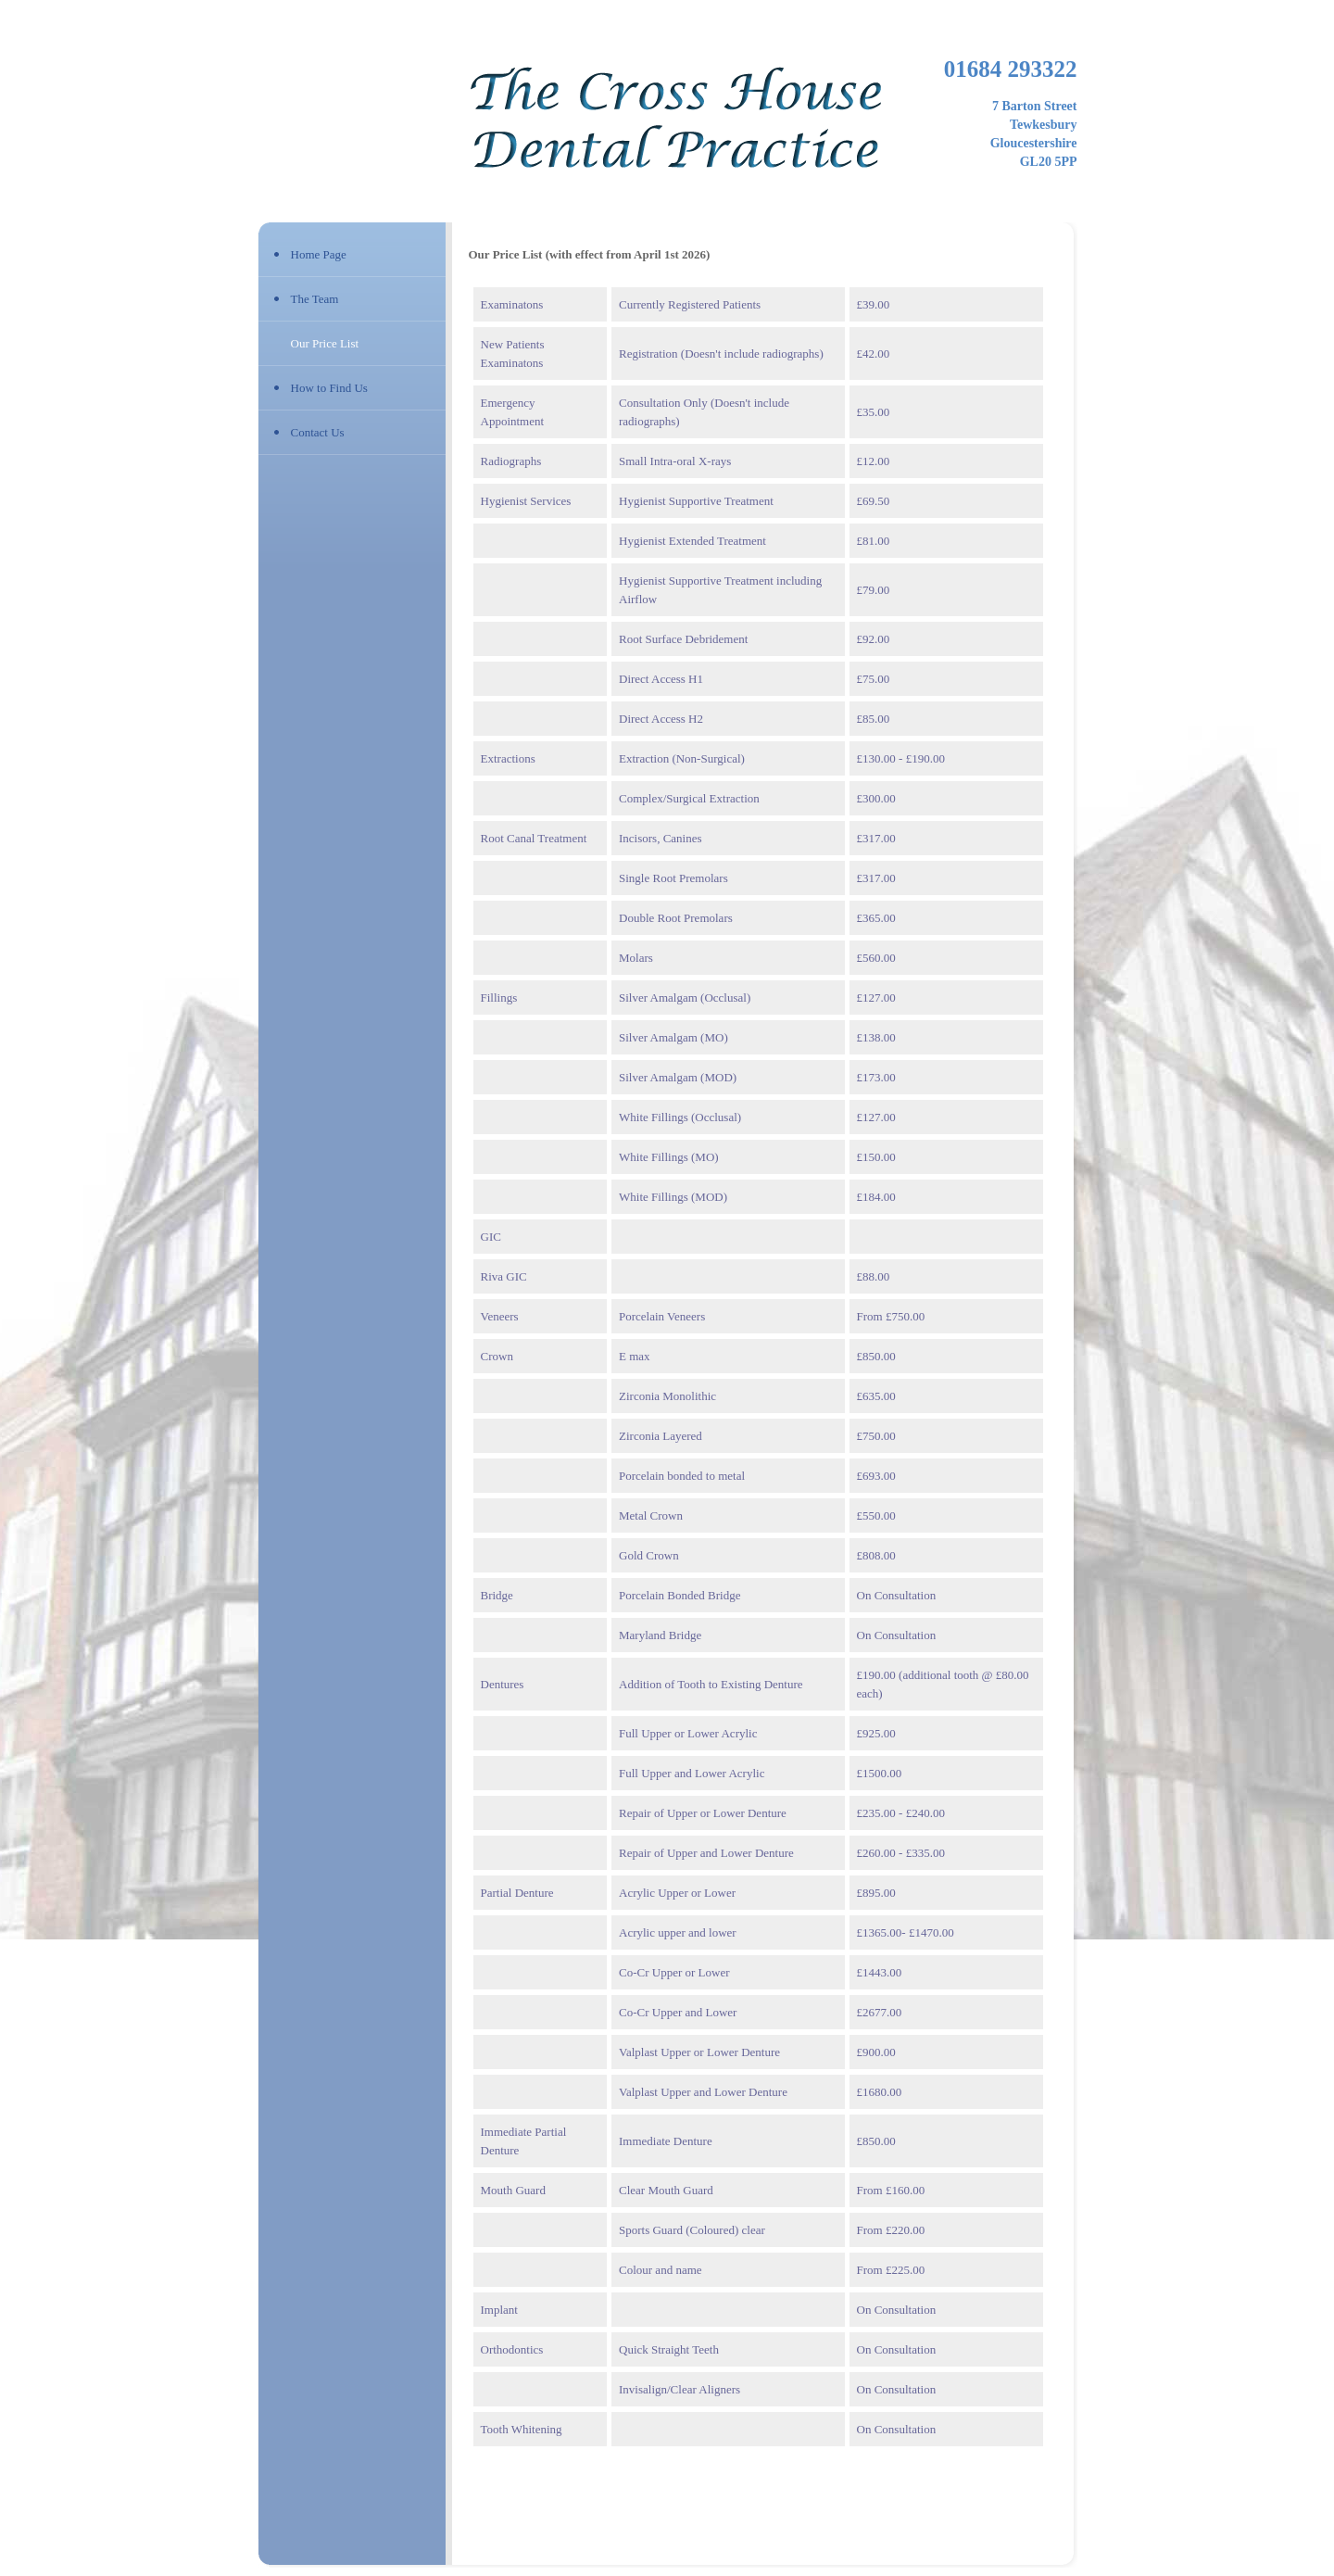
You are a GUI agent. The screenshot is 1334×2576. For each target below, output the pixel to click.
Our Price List (325, 343)
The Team (315, 299)
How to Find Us (329, 388)
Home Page (318, 254)
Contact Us (318, 432)
